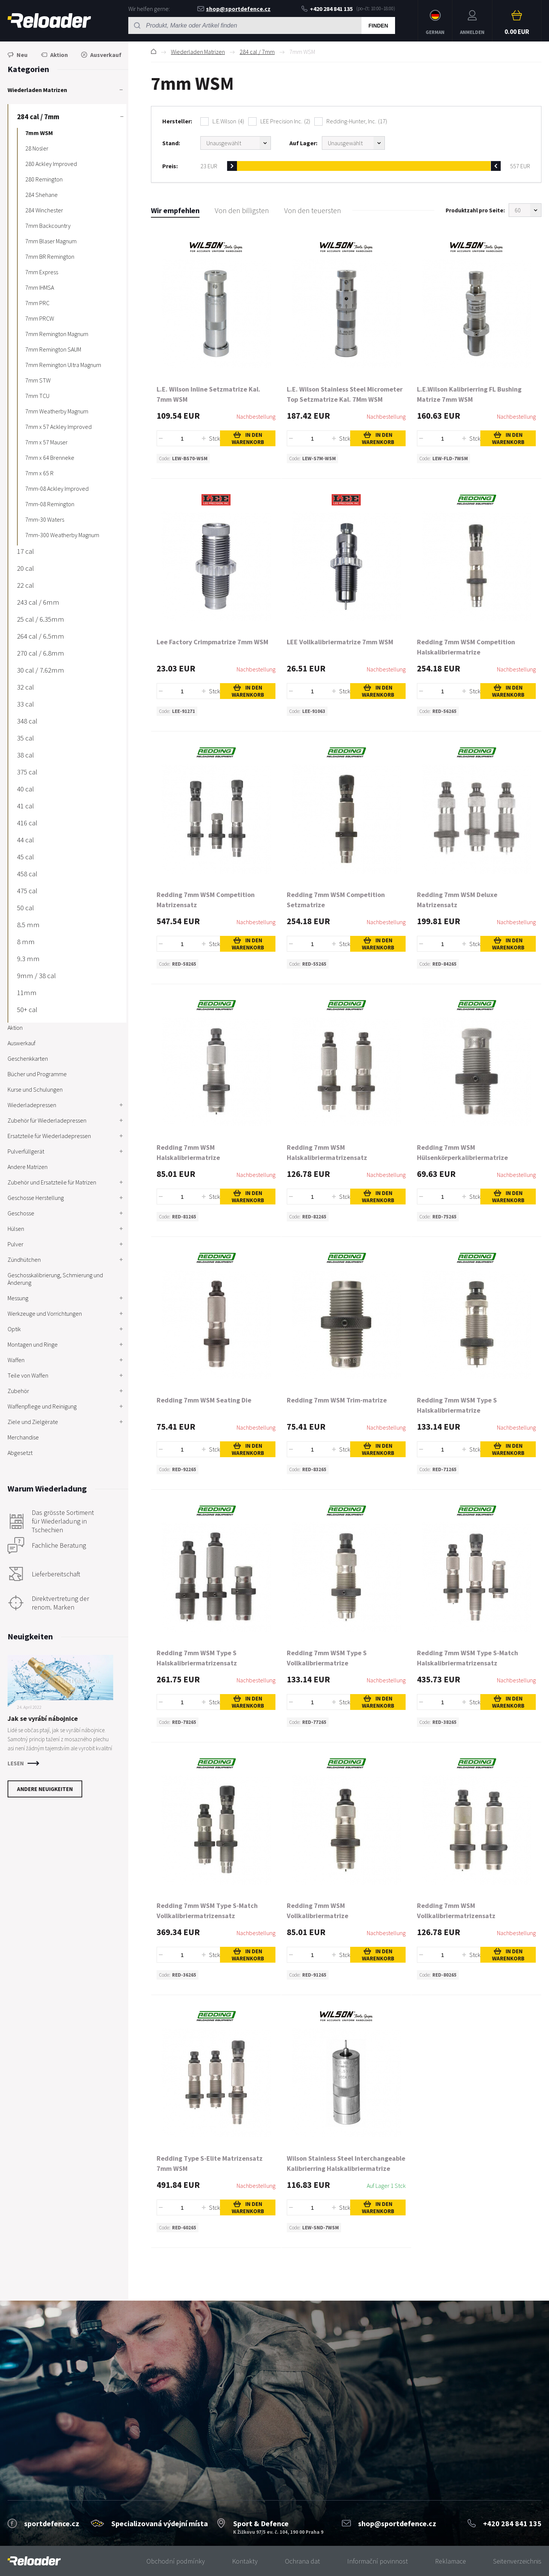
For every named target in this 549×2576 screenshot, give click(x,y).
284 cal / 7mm (257, 51)
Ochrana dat (302, 2561)
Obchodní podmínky (175, 2561)
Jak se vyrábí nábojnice (43, 1718)
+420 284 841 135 (327, 8)
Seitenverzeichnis (517, 2561)
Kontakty (245, 2561)
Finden (378, 26)
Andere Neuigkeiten (45, 1789)
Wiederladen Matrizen (198, 51)
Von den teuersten (312, 210)
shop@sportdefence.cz (234, 8)
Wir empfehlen (175, 210)
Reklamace (450, 2561)
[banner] (34, 2561)
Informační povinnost (377, 2561)
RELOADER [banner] (49, 20)
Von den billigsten (242, 210)
